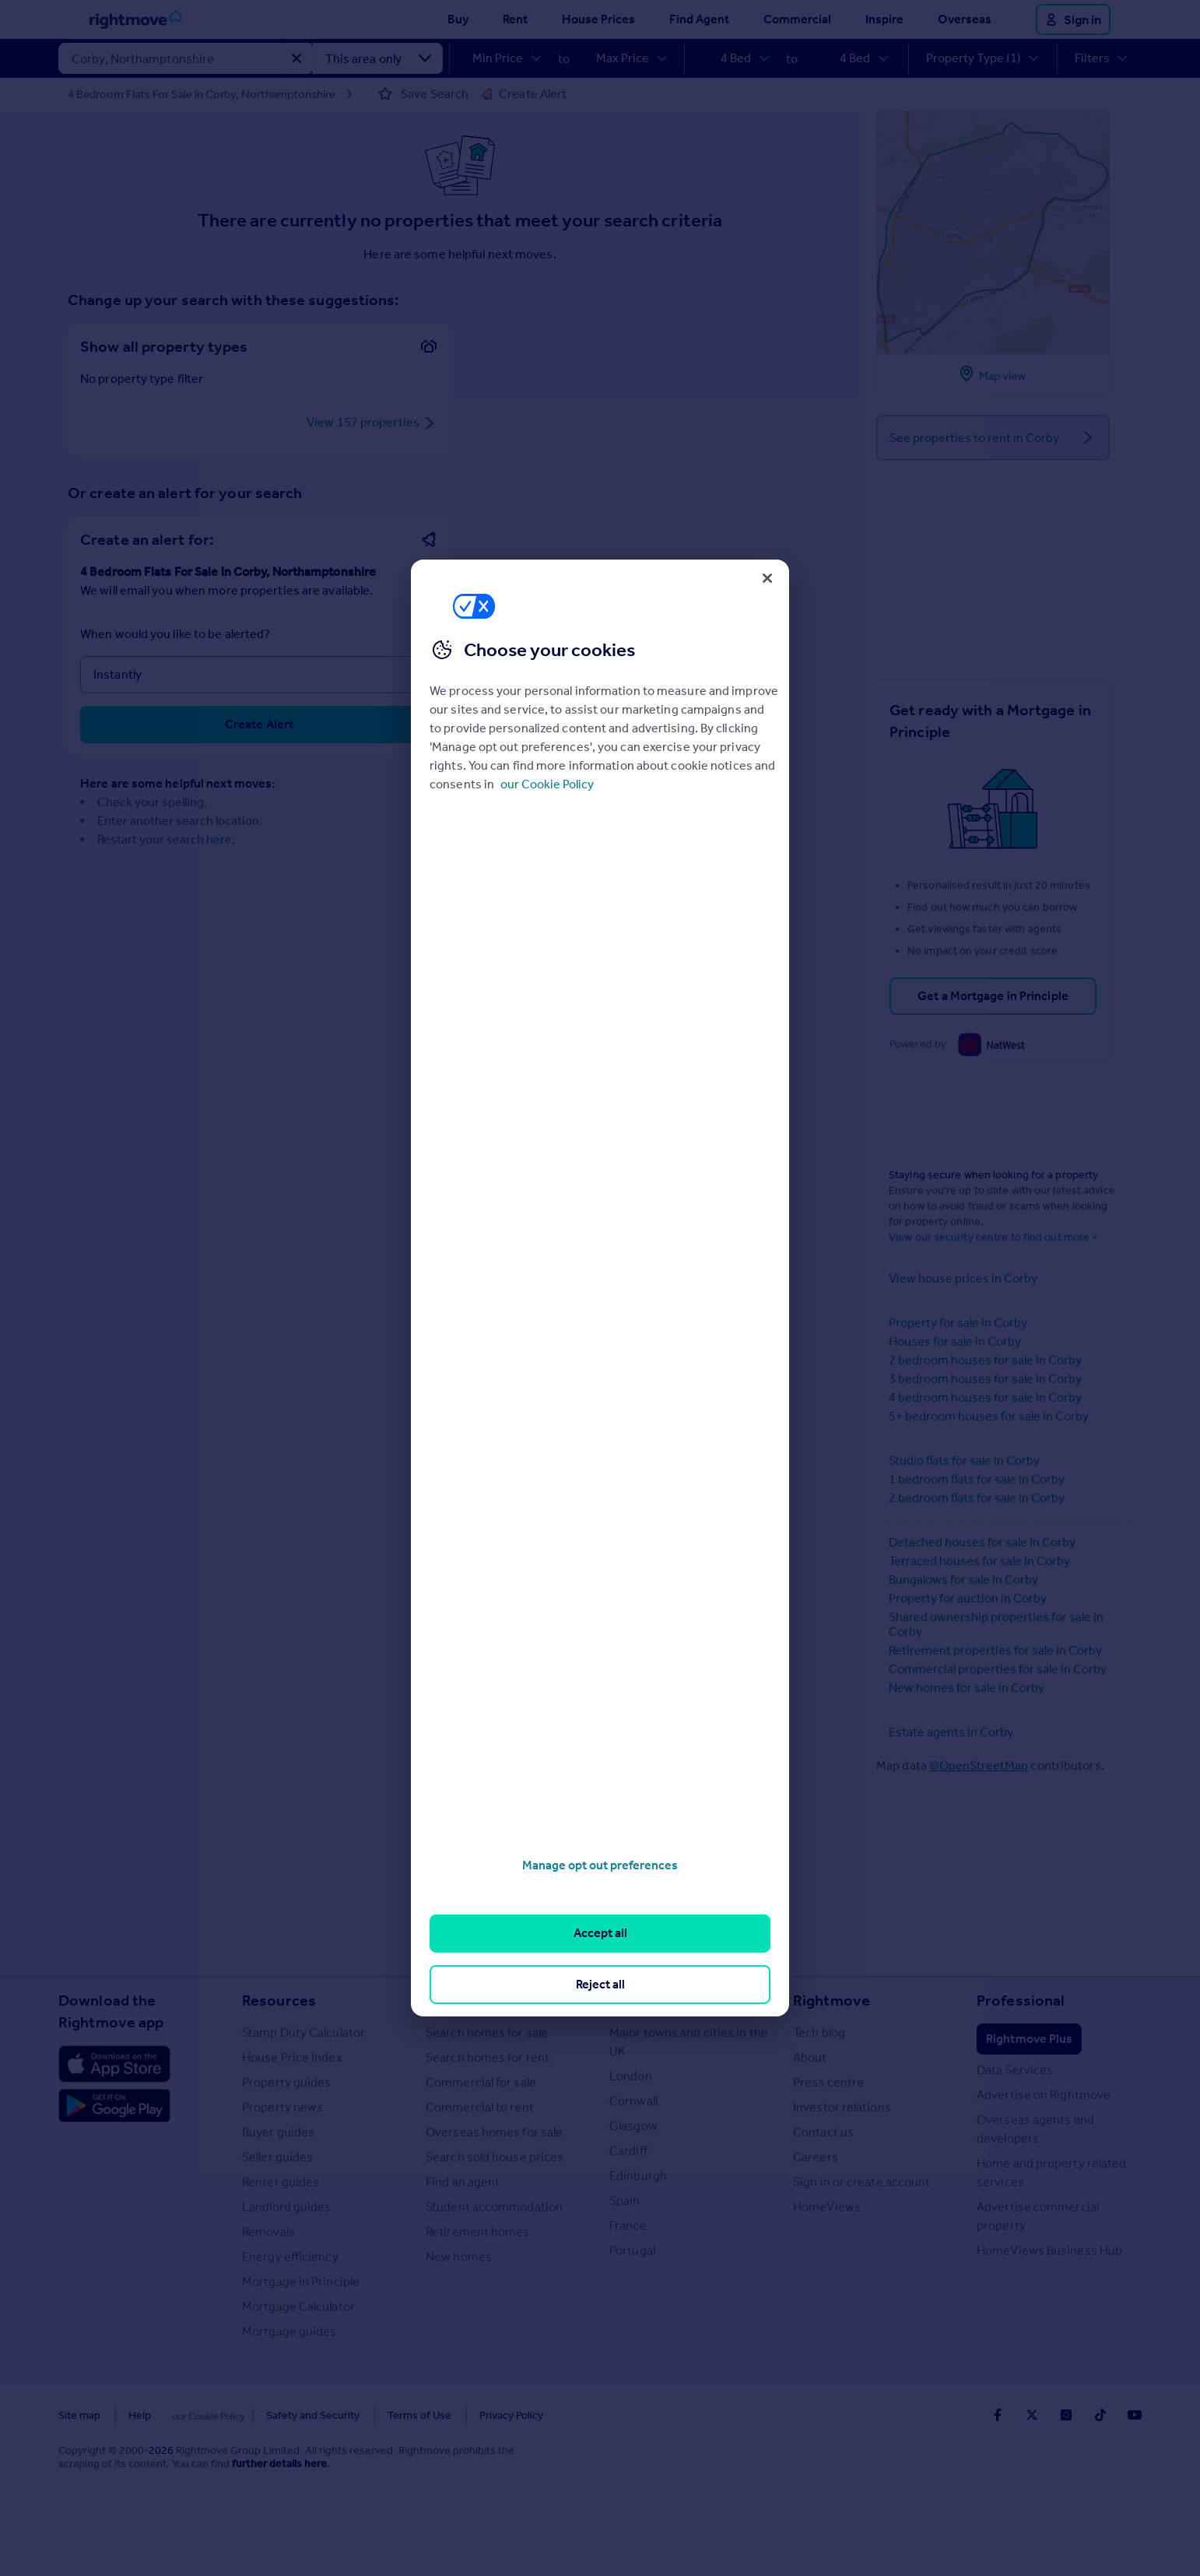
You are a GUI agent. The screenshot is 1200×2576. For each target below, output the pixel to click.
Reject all (600, 1984)
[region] (600, 1288)
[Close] (767, 578)
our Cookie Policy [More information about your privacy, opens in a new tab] (547, 784)
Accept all (600, 1932)
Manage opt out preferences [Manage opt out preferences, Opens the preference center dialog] (600, 1865)
